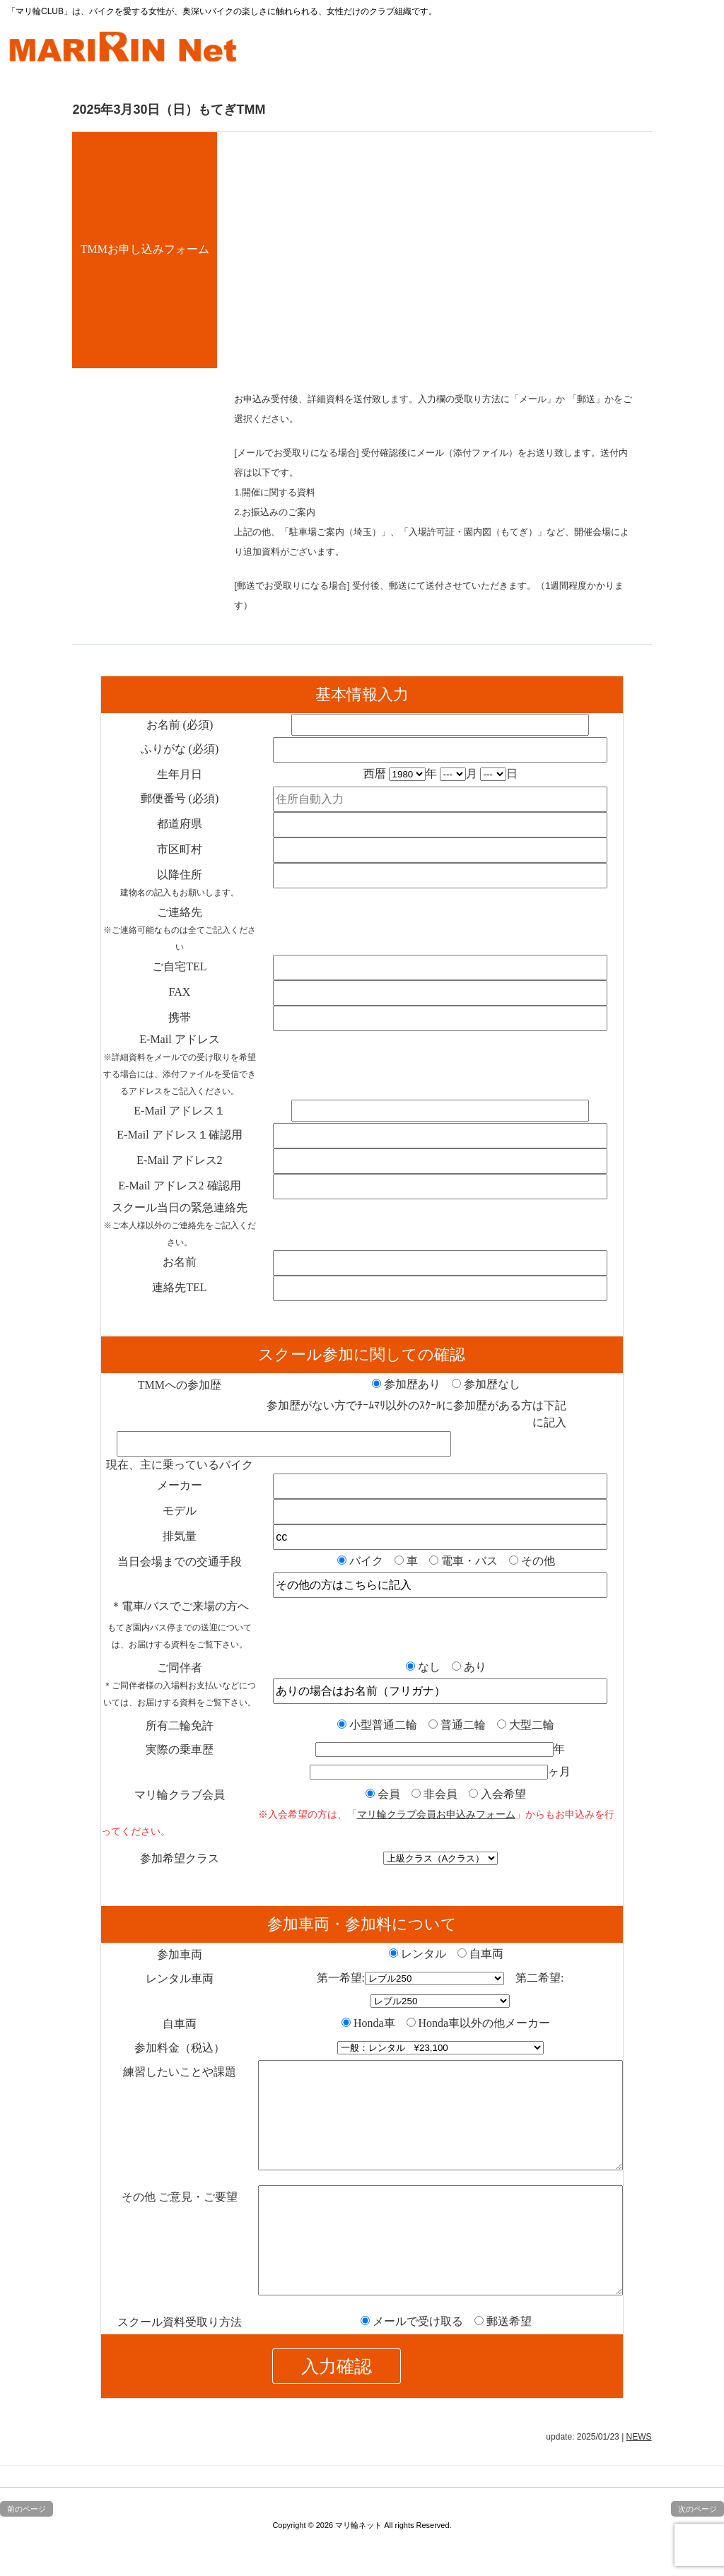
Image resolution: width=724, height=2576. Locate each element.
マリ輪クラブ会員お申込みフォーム (436, 1814)
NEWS (639, 2479)
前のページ (26, 2551)
